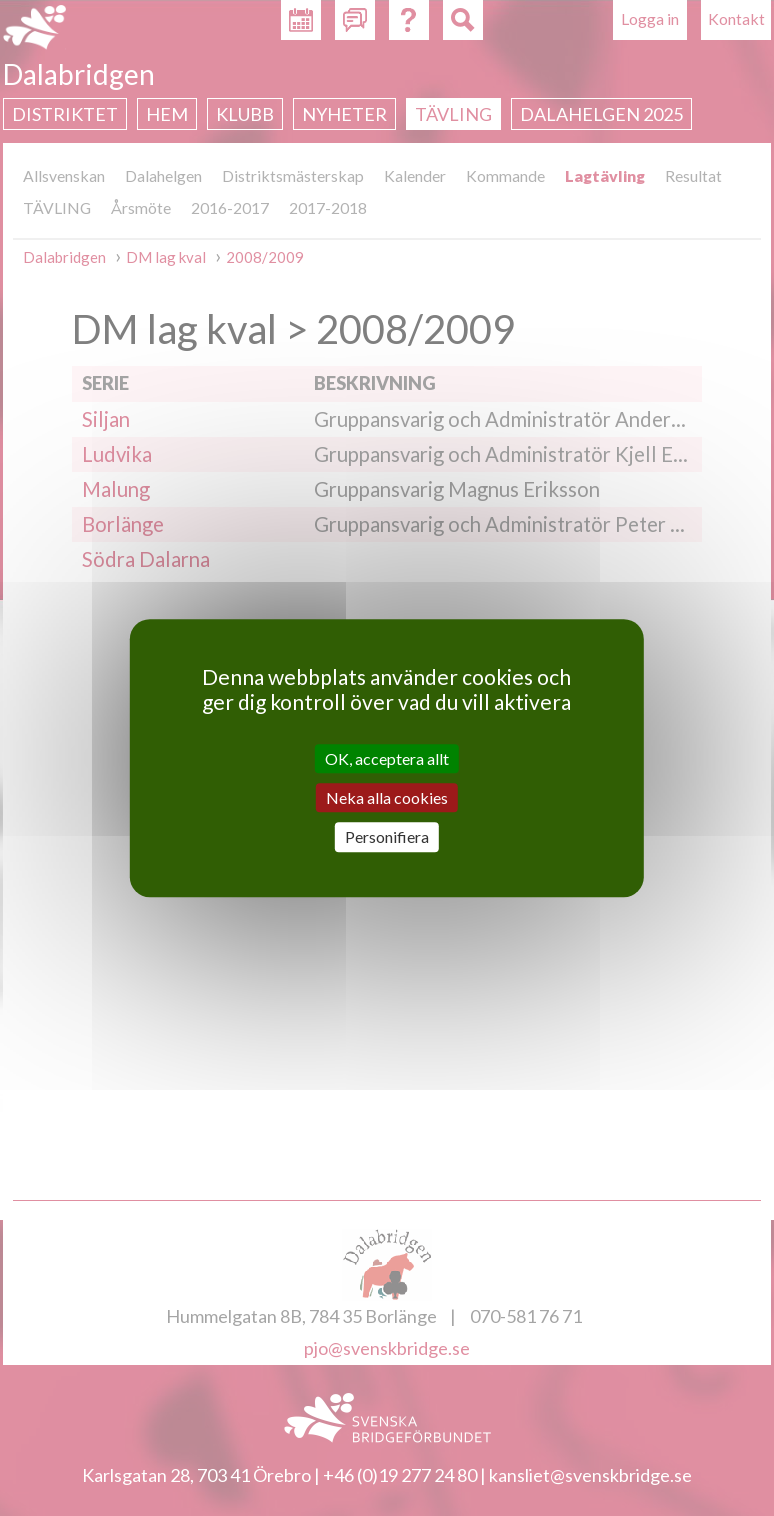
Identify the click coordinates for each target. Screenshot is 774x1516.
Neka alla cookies (387, 797)
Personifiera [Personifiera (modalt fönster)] (387, 837)
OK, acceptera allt (387, 758)
